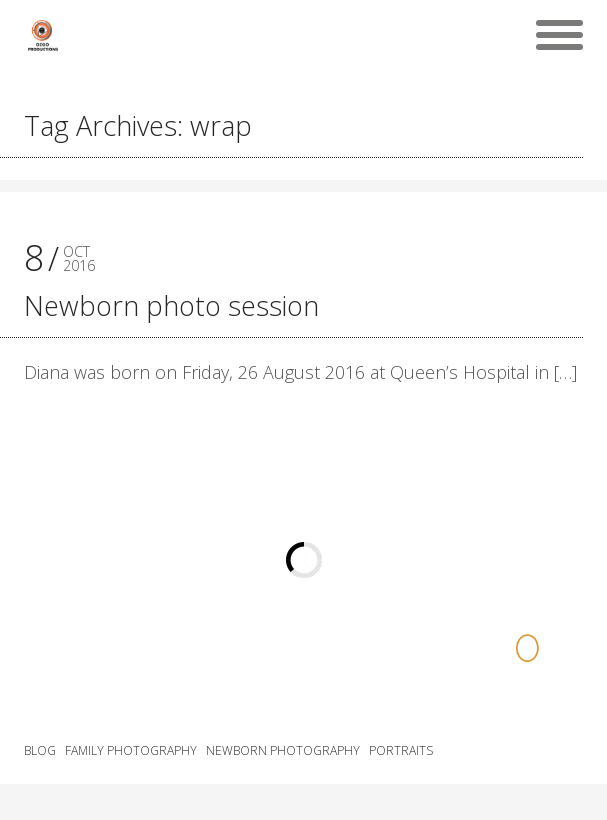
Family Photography (131, 751)
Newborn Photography (283, 751)
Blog (40, 751)
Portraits (401, 751)
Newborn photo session (171, 305)
